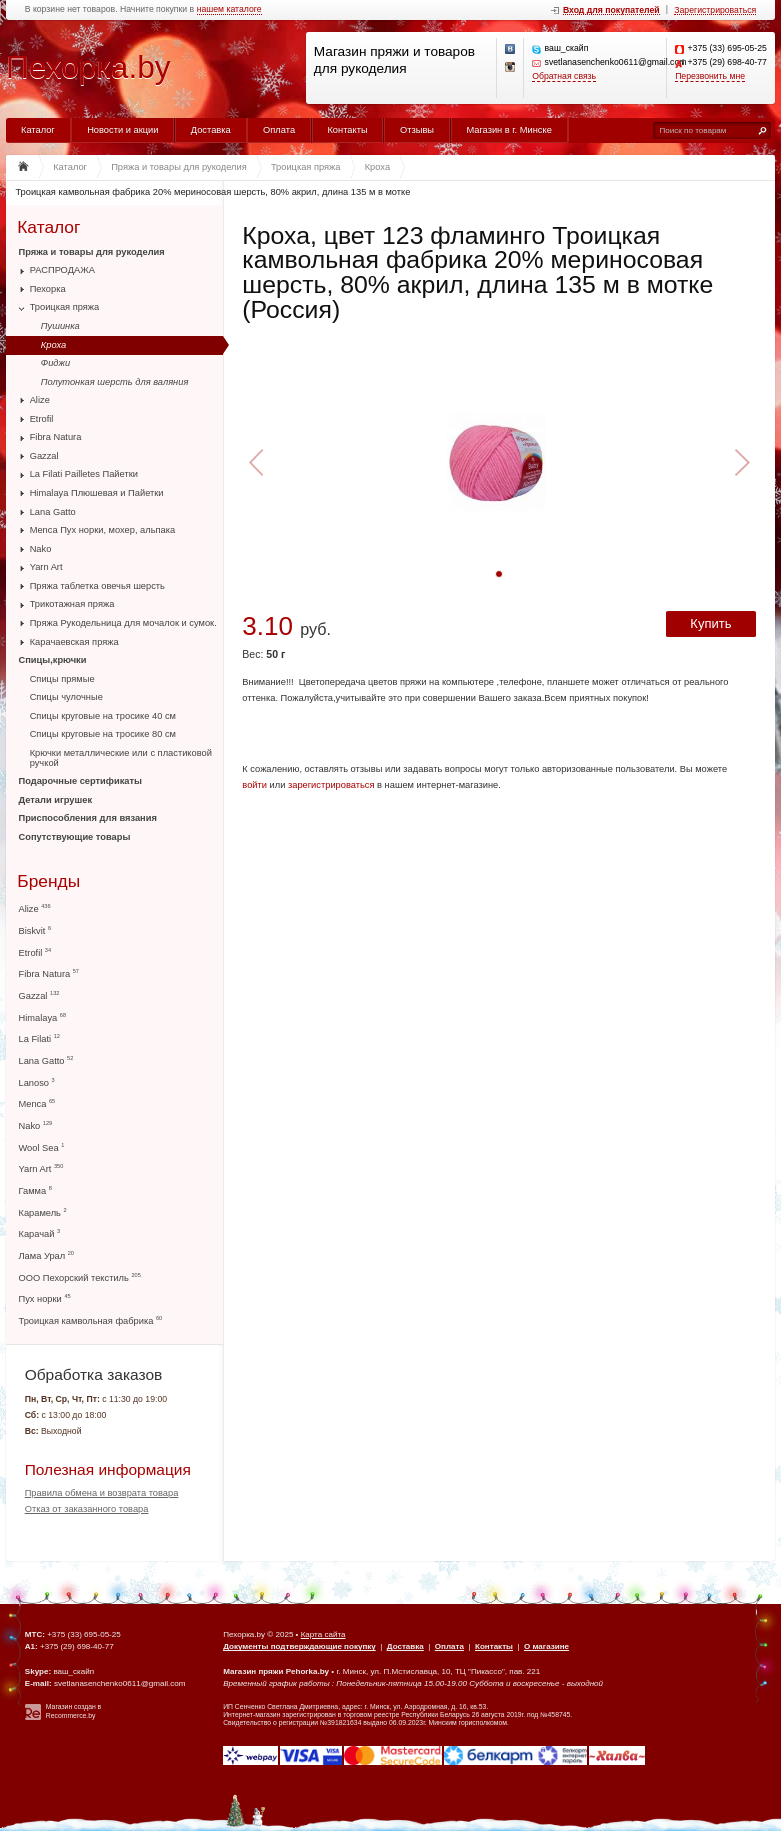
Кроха (53, 345)
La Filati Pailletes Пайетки (84, 474)
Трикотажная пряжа (72, 604)
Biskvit (35, 930)
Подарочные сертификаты (80, 781)
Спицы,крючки (53, 660)
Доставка (211, 130)
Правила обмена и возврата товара (102, 1493)
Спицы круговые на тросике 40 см (103, 716)
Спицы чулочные (66, 697)
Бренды (48, 881)
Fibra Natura (56, 437)
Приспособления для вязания (88, 818)
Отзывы (417, 130)
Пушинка (60, 326)
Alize (40, 400)
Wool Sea (42, 1147)
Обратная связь (564, 76)
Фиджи (55, 363)
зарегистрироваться (331, 785)
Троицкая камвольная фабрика (91, 1320)
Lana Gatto (53, 512)
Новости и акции (122, 130)
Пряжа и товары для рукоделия (92, 252)
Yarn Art (46, 567)
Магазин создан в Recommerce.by (73, 1711)
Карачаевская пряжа (74, 642)
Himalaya (43, 1017)
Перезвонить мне (710, 76)
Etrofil (42, 419)
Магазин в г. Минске (508, 130)
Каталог (38, 130)
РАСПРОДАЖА (62, 270)
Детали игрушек (56, 800)
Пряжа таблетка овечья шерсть (97, 586)
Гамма (35, 1190)
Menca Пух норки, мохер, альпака (103, 530)
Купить (710, 623)
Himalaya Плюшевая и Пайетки (97, 493)
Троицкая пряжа (65, 307)
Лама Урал (46, 1255)
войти (254, 785)
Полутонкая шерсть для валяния (115, 382)
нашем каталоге (229, 9)
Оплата (279, 130)
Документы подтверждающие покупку (299, 1646)
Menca (37, 1103)
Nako (41, 549)
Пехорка (48, 289)
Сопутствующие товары (75, 837)
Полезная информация (108, 1469)
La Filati (39, 1038)
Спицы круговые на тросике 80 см (103, 734)
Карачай (40, 1233)
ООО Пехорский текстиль (80, 1277)
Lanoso (37, 1082)
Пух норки (45, 1298)
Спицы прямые (62, 679)
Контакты (347, 130)
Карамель (43, 1212)
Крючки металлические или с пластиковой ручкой (121, 758)
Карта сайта (323, 1634)
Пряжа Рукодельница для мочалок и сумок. (123, 623)
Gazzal (44, 456)
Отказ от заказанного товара (87, 1509)
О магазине (546, 1646)
